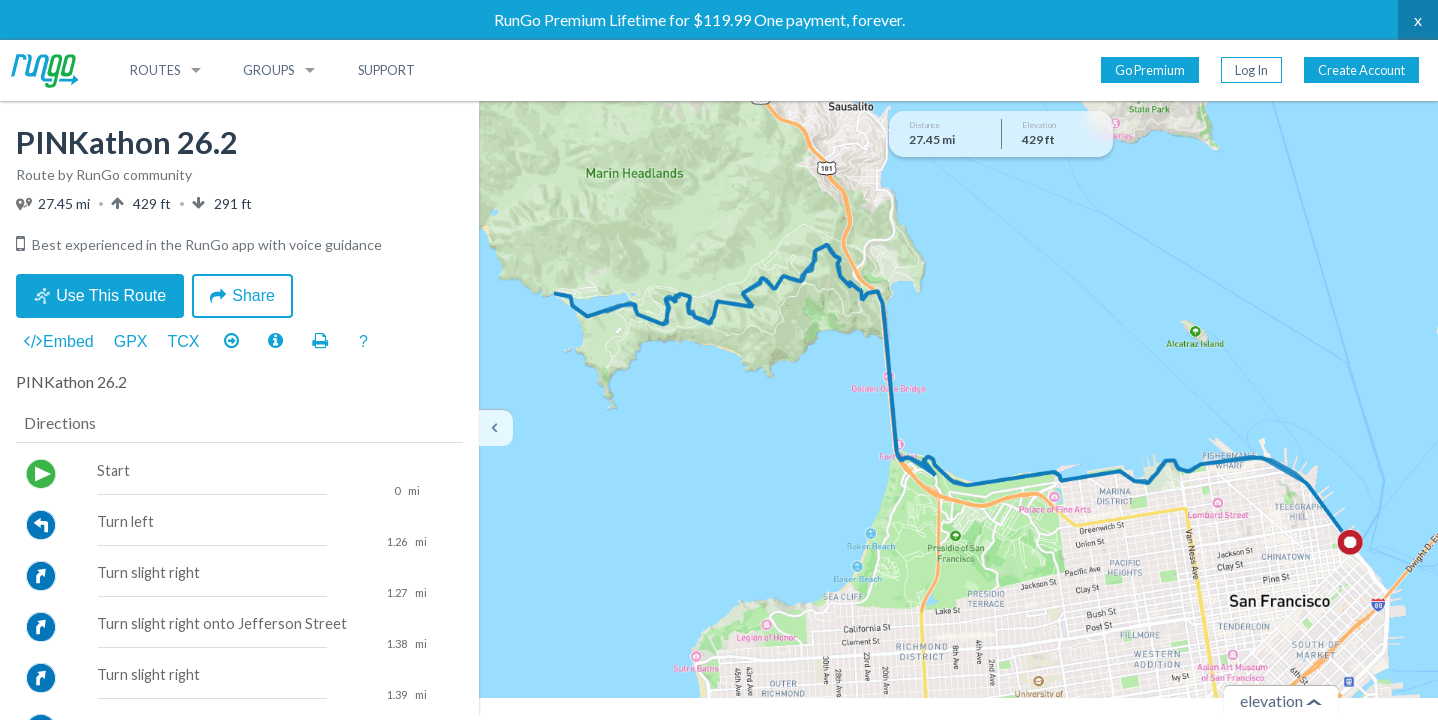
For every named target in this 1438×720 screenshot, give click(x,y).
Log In (1251, 70)
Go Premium (1150, 70)
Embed (59, 342)
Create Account (1361, 70)
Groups (268, 70)
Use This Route (100, 295)
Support (386, 70)
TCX (184, 341)
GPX (131, 341)
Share (242, 295)
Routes (155, 70)
